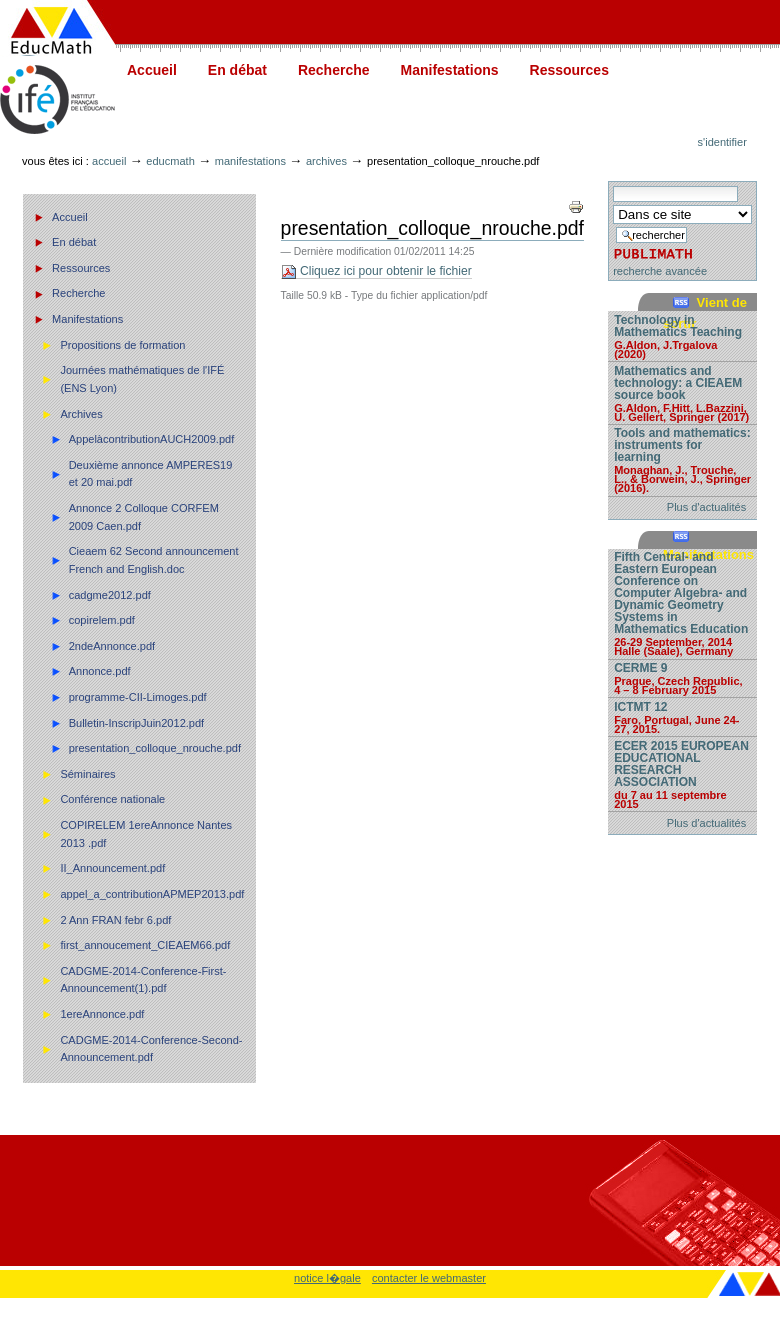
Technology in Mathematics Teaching (682, 336)
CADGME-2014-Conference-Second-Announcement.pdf (151, 1049)
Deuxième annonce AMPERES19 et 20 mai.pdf (151, 474)
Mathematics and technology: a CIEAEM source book (682, 393)
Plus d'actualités (706, 507)
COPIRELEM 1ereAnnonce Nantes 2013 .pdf (146, 834)
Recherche (334, 70)
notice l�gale (327, 1278)
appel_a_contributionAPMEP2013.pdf (152, 894)
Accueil (152, 70)
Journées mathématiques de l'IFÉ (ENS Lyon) (142, 379)
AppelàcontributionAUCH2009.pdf (152, 439)
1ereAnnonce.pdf (102, 1014)
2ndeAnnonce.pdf (112, 646)
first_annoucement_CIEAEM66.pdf (145, 945)
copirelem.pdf (102, 620)
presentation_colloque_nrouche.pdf (155, 748)
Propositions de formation (122, 345)
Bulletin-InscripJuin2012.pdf (137, 723)
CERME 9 (682, 678)
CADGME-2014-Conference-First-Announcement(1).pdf (143, 980)
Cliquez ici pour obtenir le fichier (376, 271)
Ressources (569, 70)
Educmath (170, 161)
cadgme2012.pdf (110, 595)
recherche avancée (660, 271)
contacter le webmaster (429, 1278)
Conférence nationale (112, 799)
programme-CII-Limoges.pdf (138, 697)
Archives (326, 161)
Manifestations (450, 70)
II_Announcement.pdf (112, 868)
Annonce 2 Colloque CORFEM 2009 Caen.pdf (144, 517)
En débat (237, 70)
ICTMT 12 (682, 717)
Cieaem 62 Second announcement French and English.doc (154, 560)
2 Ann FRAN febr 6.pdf (115, 920)
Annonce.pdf (100, 671)
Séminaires (87, 774)
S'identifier (722, 142)
